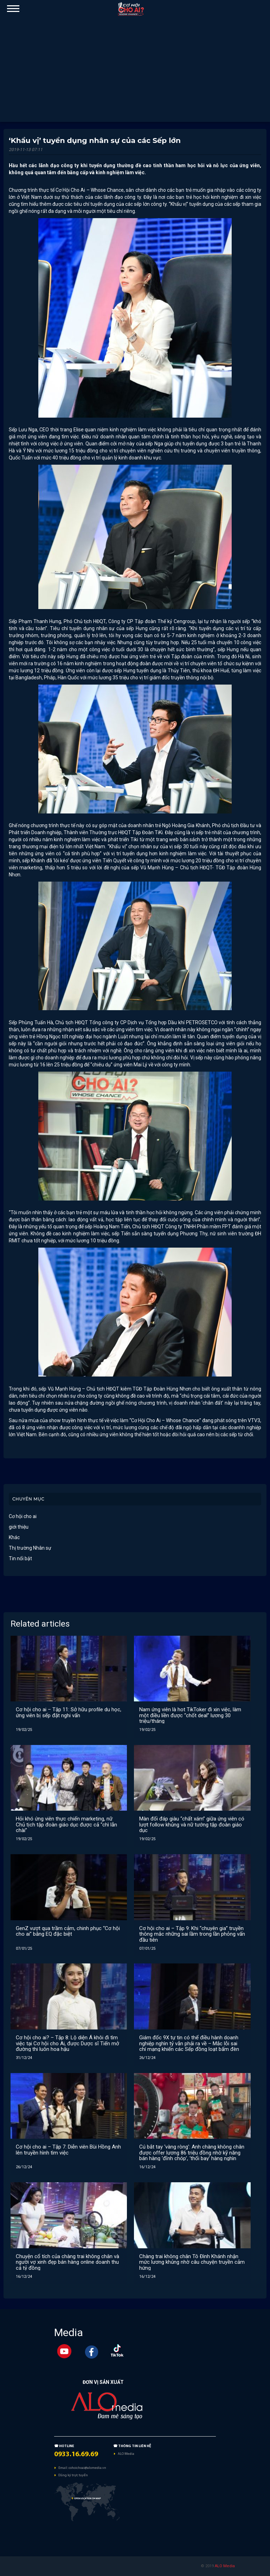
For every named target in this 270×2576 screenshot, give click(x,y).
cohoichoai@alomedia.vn (87, 2467)
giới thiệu (18, 1527)
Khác (14, 1537)
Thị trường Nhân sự (30, 1548)
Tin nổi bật (20, 1558)
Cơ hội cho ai (23, 1516)
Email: (63, 2467)
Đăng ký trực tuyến (73, 2475)
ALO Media (126, 2453)
